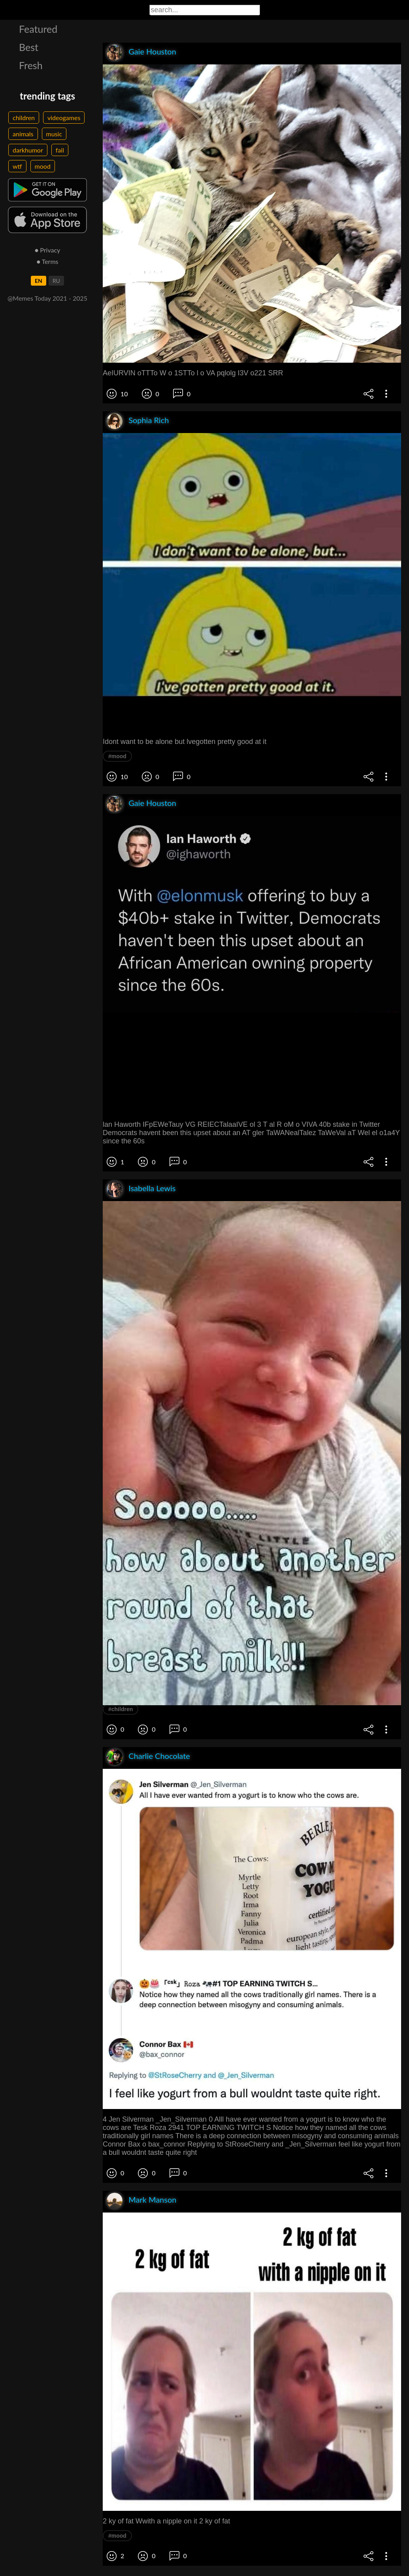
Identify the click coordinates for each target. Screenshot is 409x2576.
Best (28, 47)
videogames (63, 117)
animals (23, 133)
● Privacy (47, 250)
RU (56, 280)
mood (43, 166)
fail (60, 150)
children (24, 117)
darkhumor (28, 150)
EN (38, 280)
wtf (17, 166)
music (54, 133)
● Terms (47, 261)
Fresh (31, 65)
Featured (38, 29)
